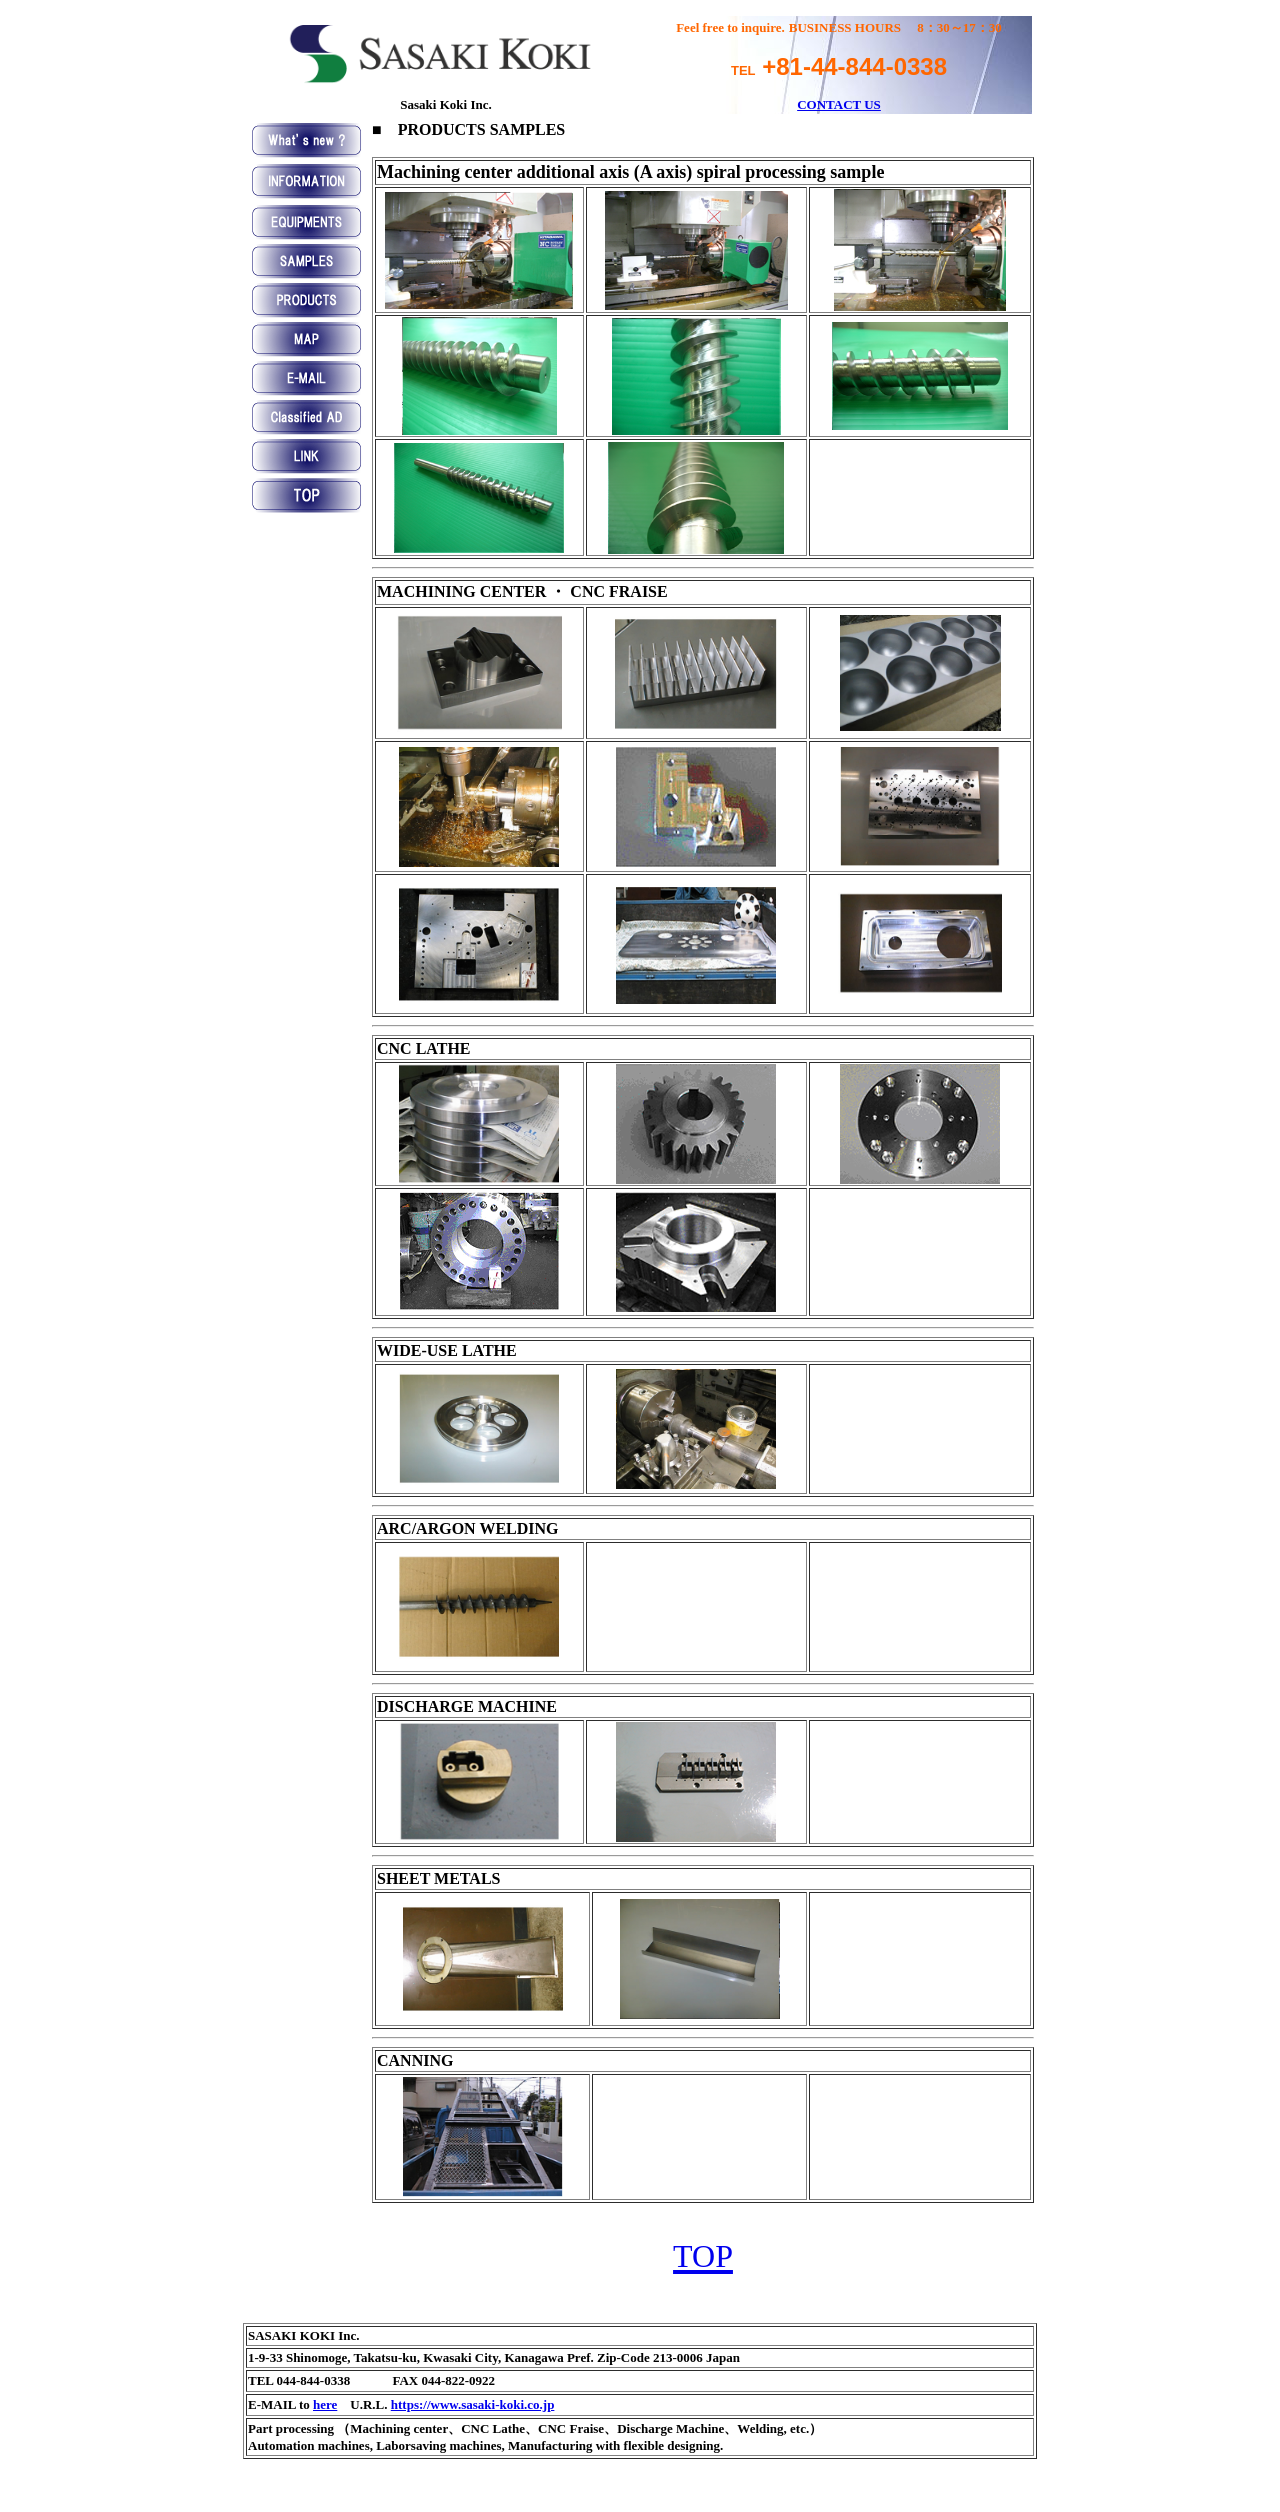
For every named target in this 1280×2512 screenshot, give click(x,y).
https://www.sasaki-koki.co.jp (473, 2404)
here (325, 2404)
